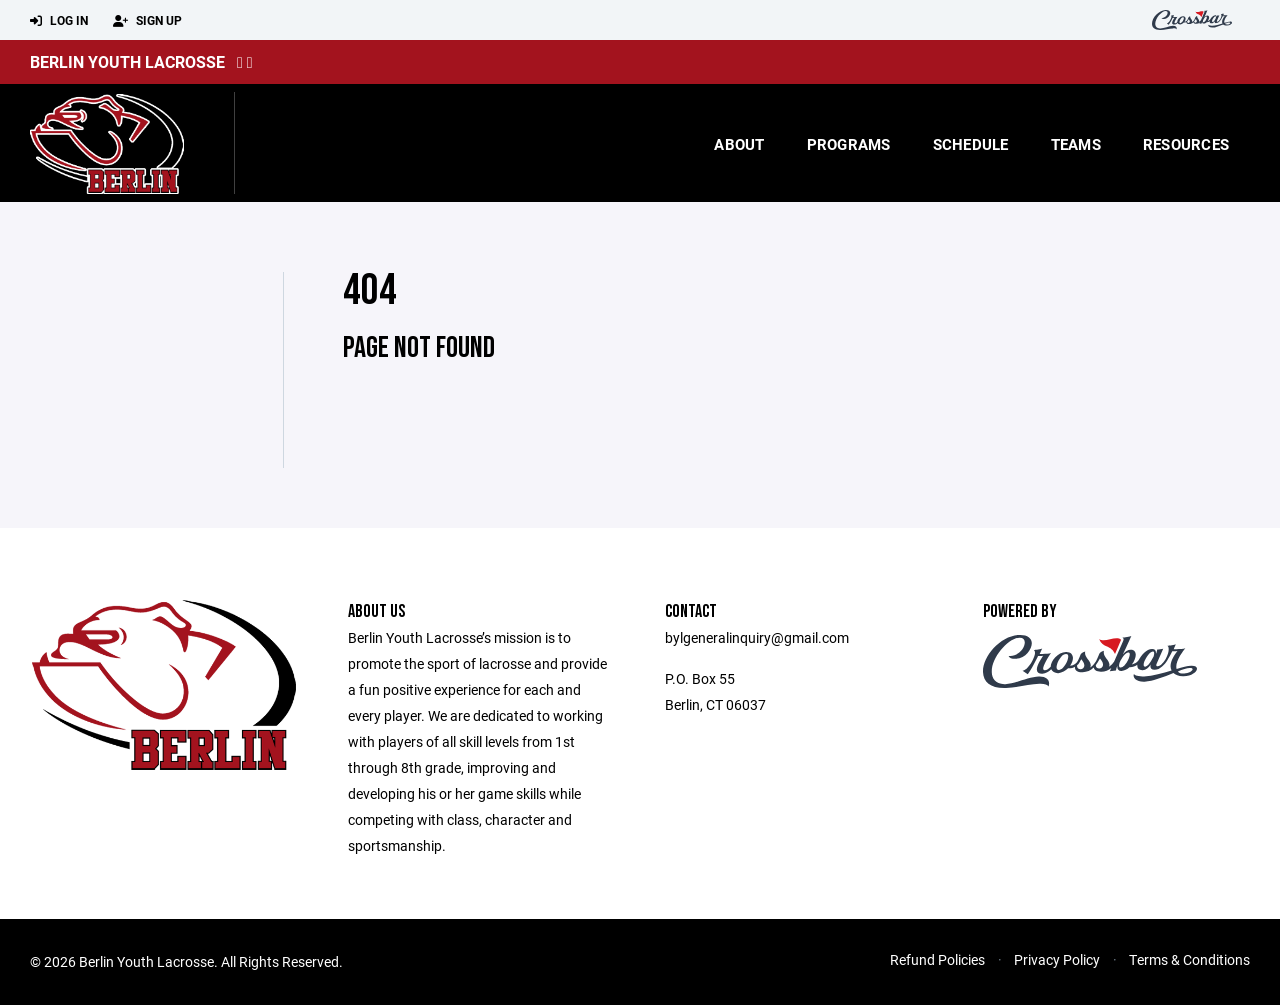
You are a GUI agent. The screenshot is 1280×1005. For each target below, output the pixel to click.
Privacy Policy (1057, 959)
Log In (59, 21)
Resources (1186, 144)
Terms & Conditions (1189, 959)
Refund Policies (937, 959)
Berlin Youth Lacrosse (127, 61)
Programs (849, 144)
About (739, 144)
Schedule (971, 144)
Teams (1076, 144)
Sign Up (147, 21)
